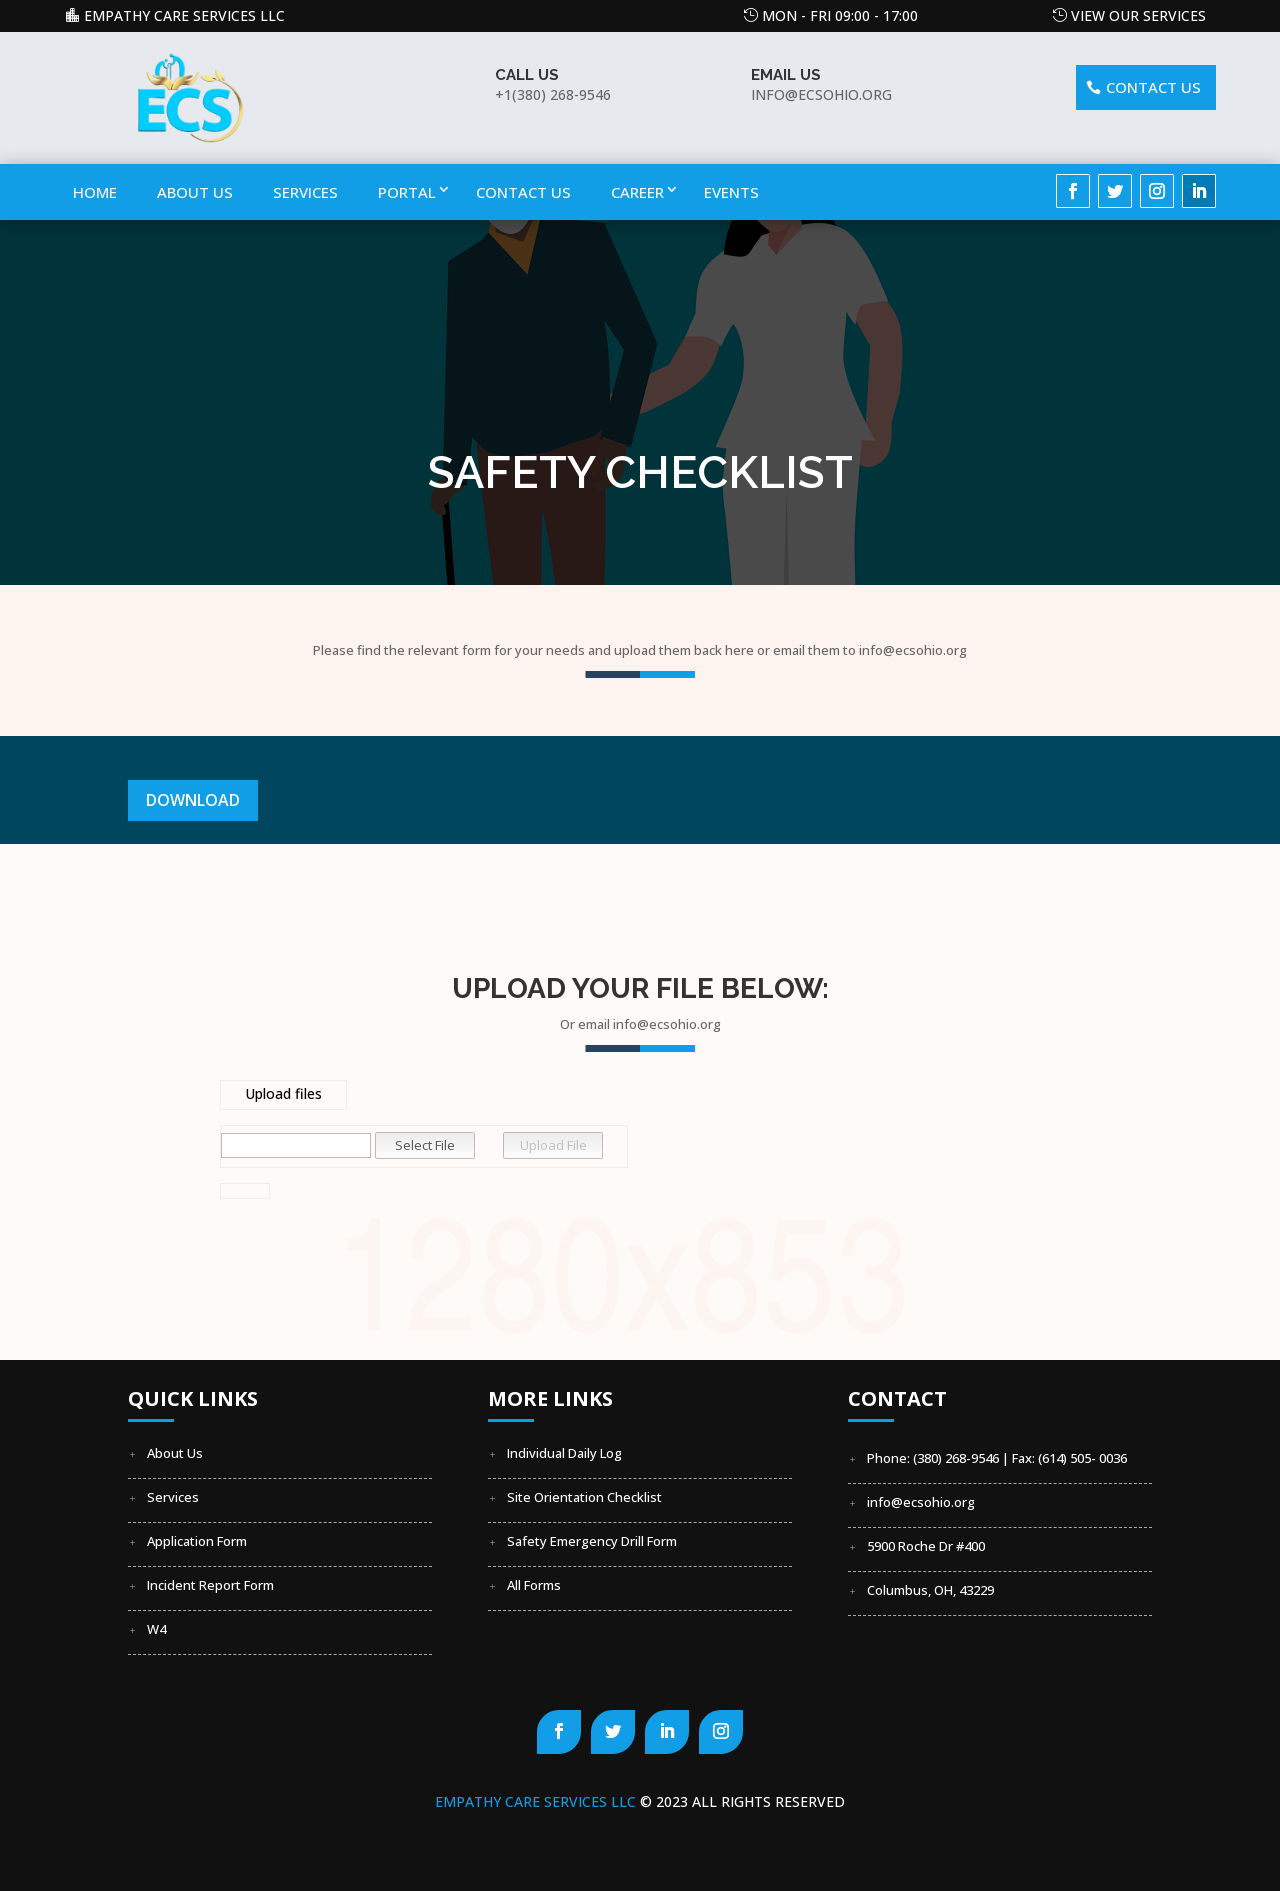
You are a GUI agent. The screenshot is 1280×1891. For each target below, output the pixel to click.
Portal (407, 192)
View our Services (1138, 15)
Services (305, 192)
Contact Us (523, 192)
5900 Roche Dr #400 (926, 1546)
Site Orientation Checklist (584, 1497)
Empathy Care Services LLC (184, 15)
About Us (195, 192)
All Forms (534, 1585)
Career (637, 192)
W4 (156, 1629)
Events (731, 192)
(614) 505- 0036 (1082, 1458)
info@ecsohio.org (921, 1502)
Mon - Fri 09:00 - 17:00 (840, 15)
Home (95, 192)
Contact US (1153, 87)
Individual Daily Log (564, 1453)
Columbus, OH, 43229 (930, 1590)
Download (193, 800)
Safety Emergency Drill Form (592, 1541)
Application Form (197, 1541)
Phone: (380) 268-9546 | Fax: (952, 1458)
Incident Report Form (210, 1585)
